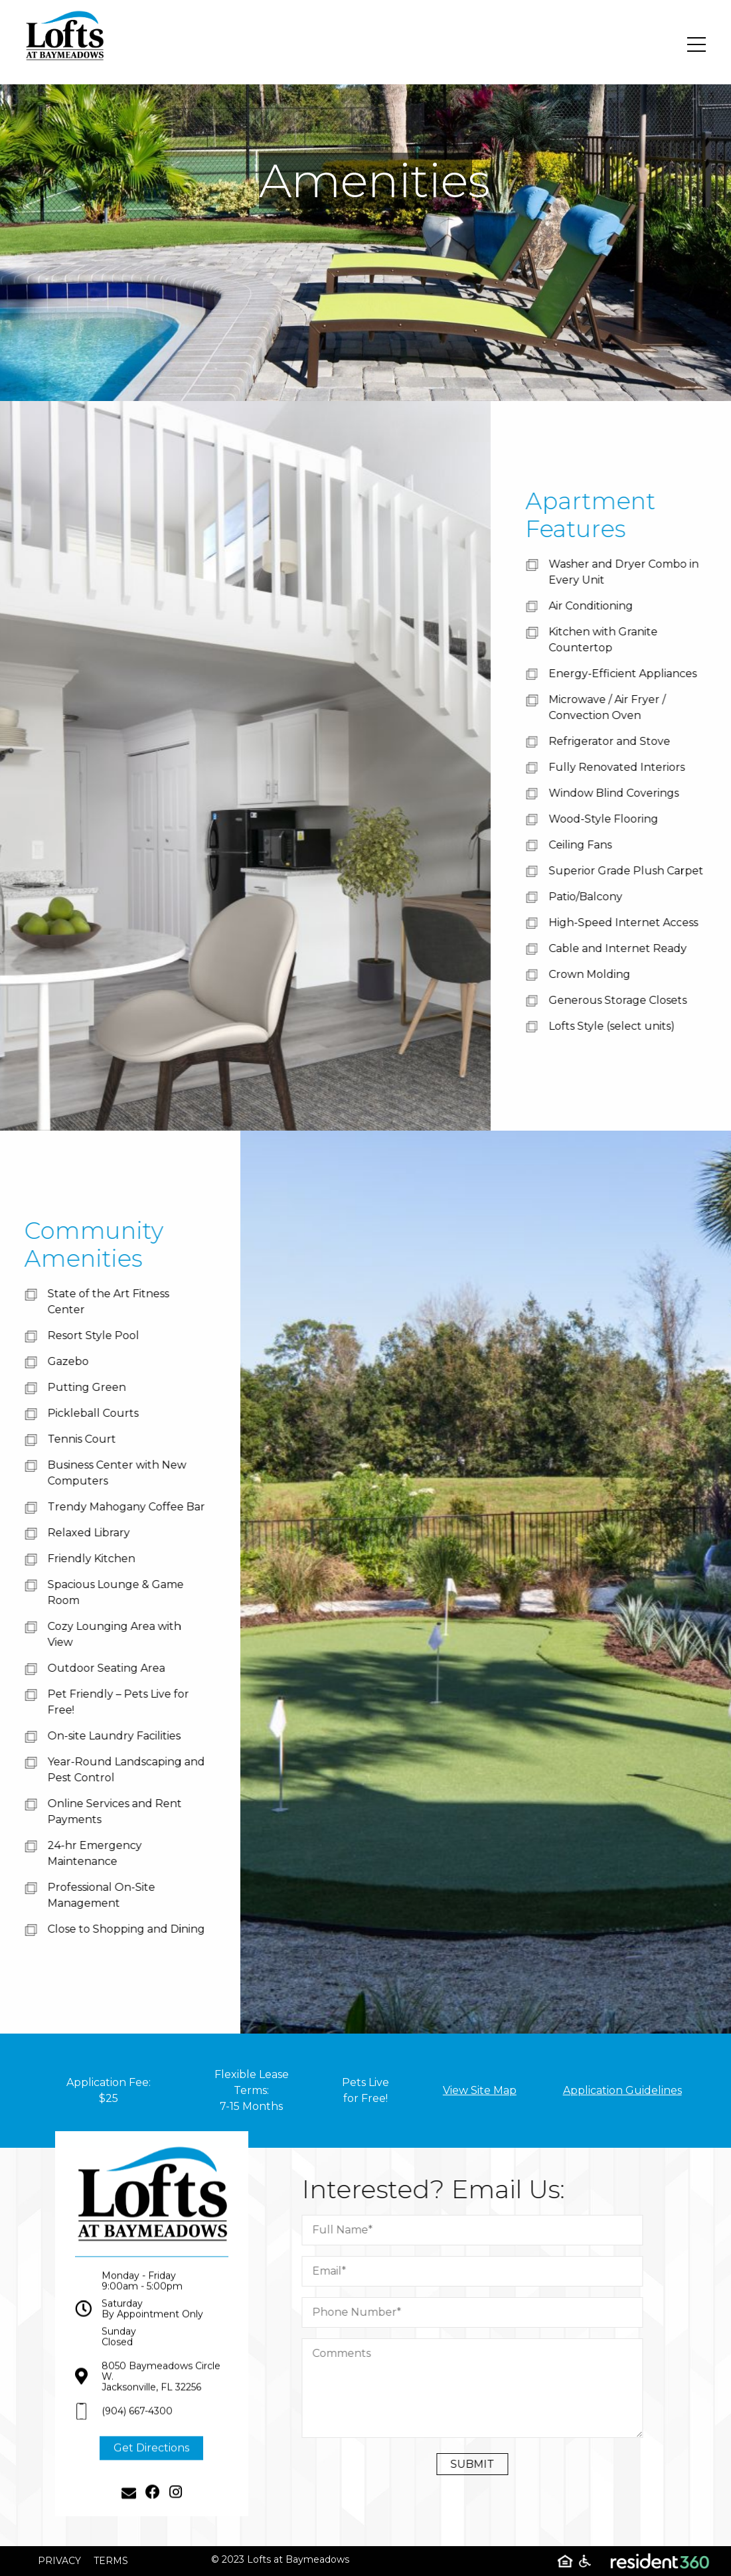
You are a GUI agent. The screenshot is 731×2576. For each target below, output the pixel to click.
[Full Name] (492, 2230)
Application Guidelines (622, 2090)
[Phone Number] (492, 2312)
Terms (111, 2561)
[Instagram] (175, 2512)
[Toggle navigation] (696, 44)
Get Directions (151, 2467)
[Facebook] (152, 2512)
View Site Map (480, 2090)
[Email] (129, 2512)
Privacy (59, 2561)
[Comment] (492, 2388)
